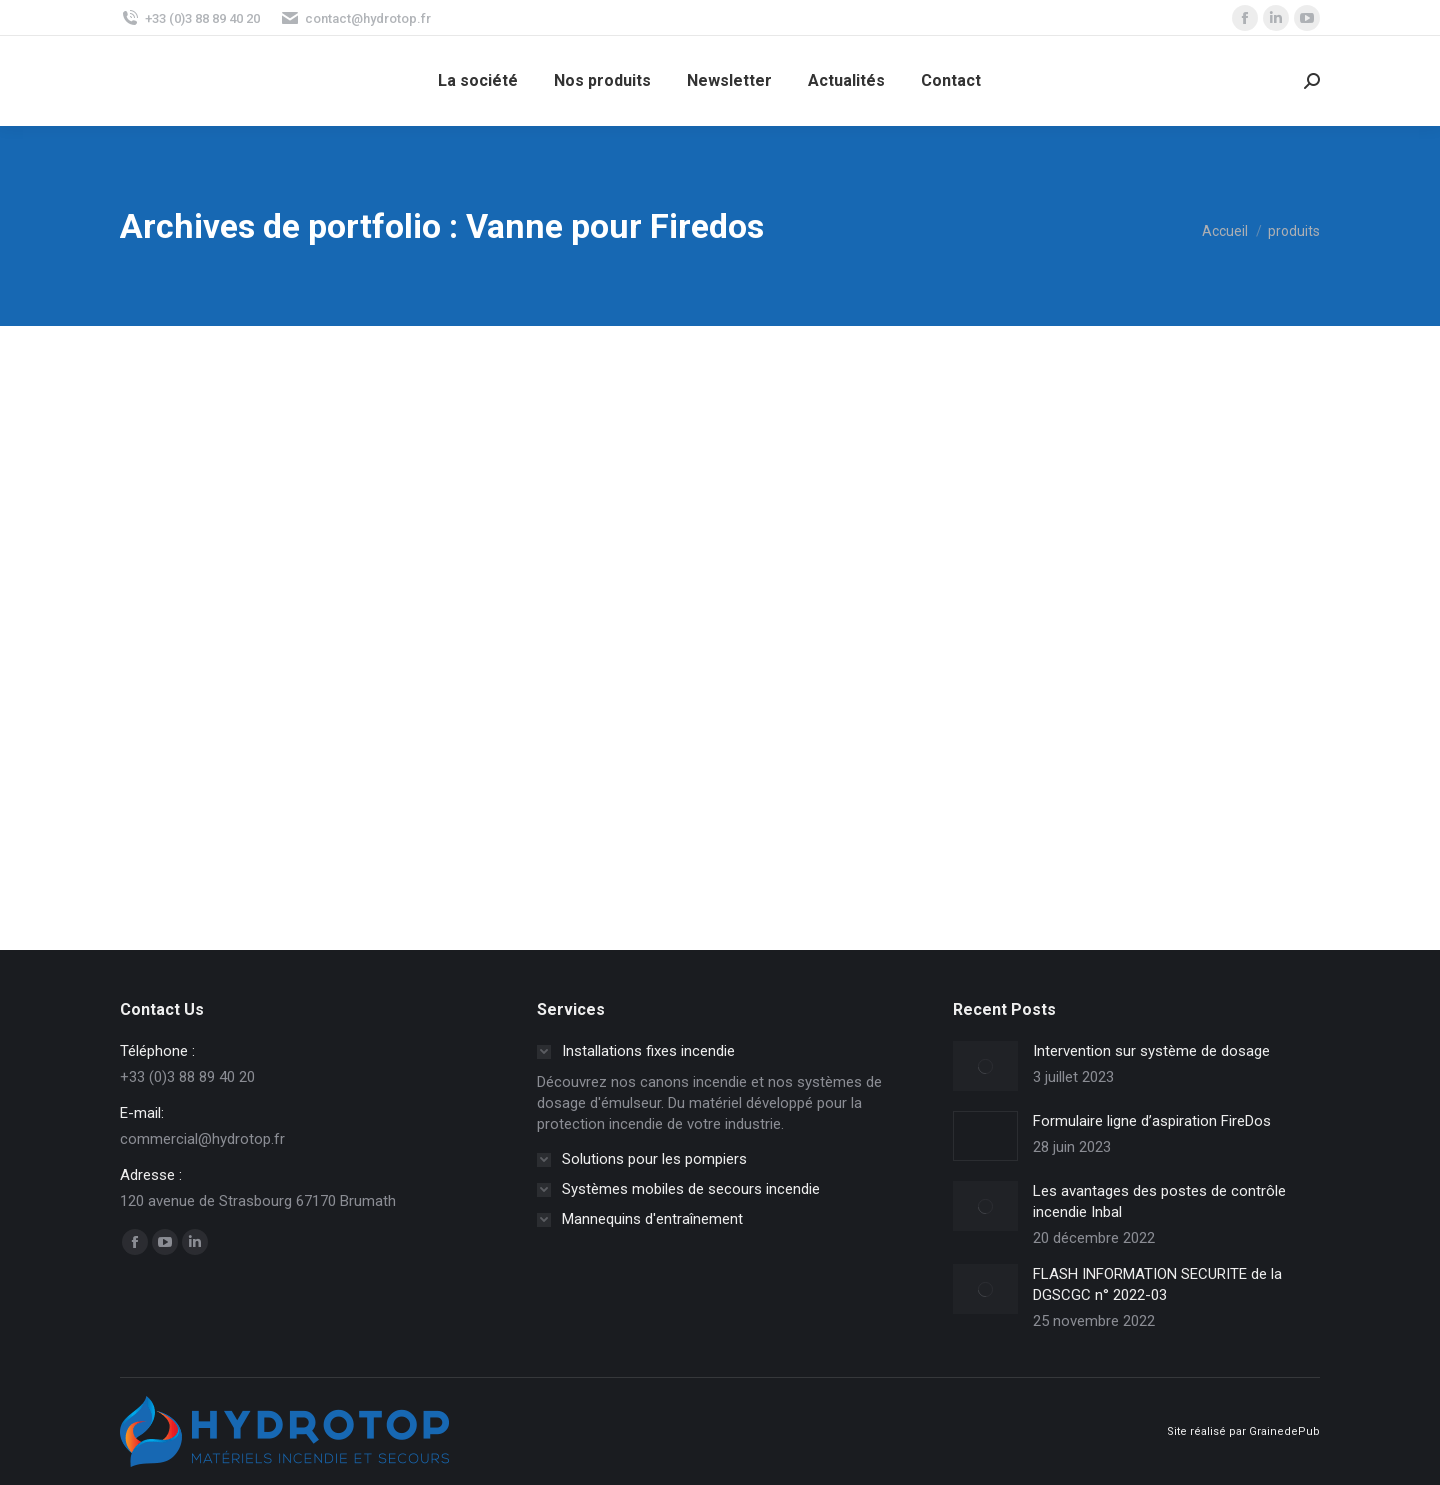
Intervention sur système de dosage (1151, 1051)
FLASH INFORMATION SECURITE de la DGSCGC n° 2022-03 (1157, 1284)
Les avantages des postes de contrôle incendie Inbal (1159, 1201)
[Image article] (985, 1066)
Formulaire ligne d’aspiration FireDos (1152, 1121)
